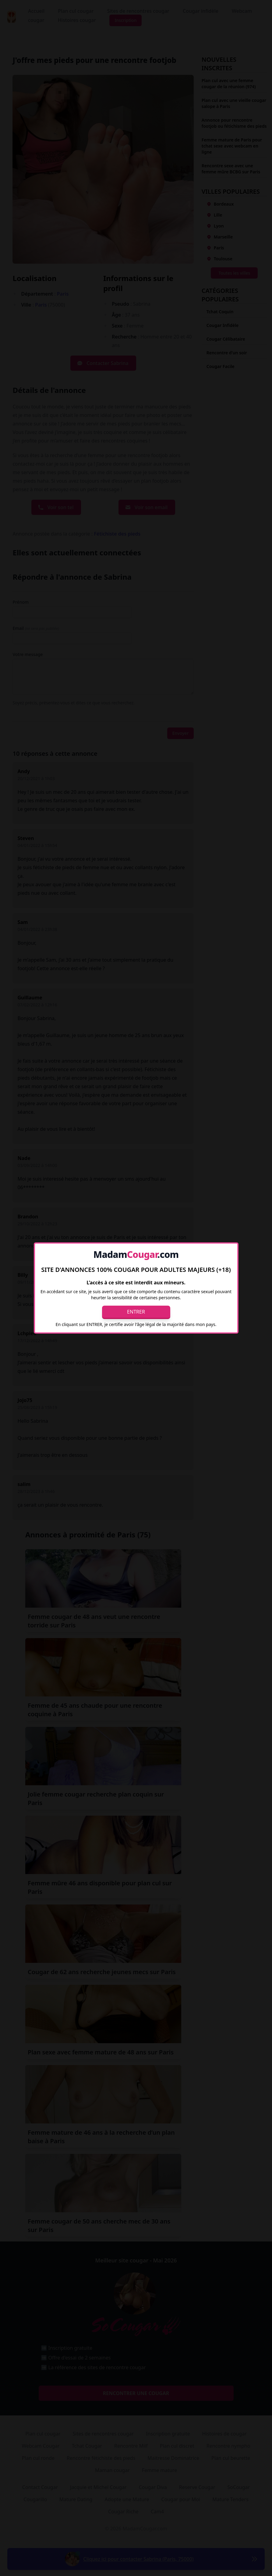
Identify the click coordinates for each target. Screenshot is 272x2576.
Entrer (136, 1311)
